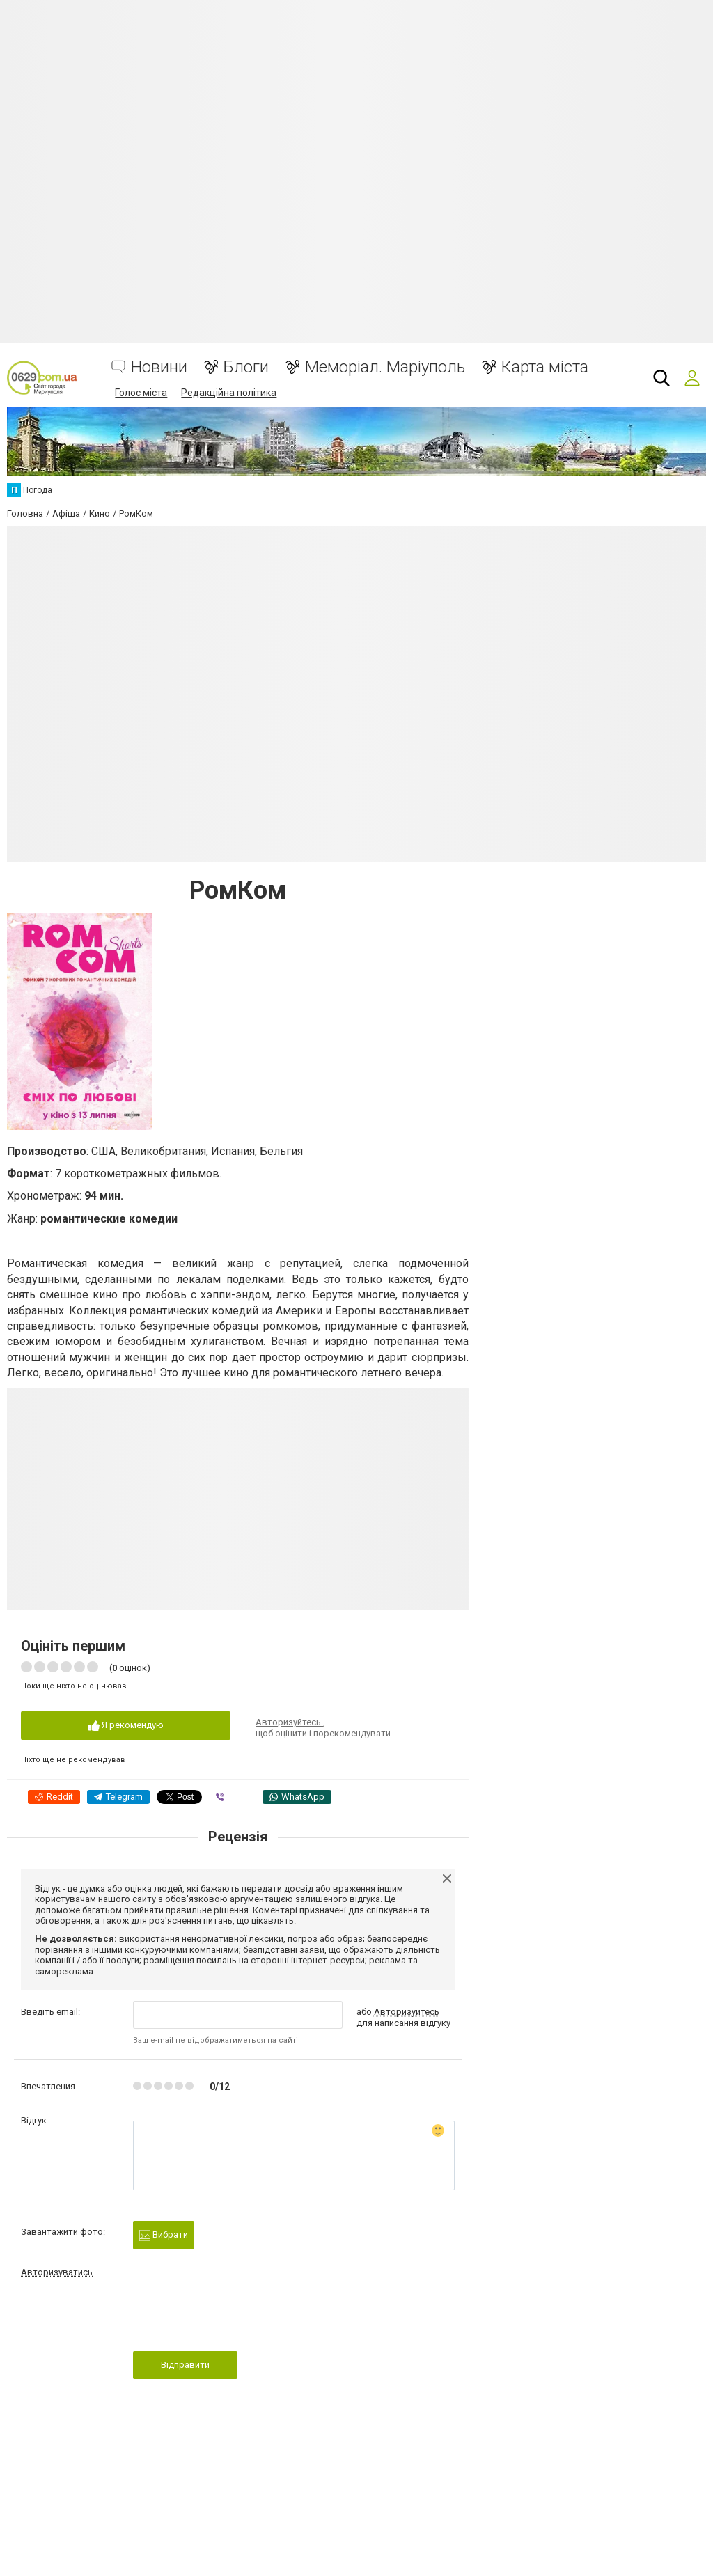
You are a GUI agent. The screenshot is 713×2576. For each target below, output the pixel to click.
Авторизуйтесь (289, 1722)
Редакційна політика (228, 392)
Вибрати (163, 2235)
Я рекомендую (126, 1725)
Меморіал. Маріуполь (385, 367)
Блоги (246, 367)
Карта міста (544, 367)
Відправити (185, 2364)
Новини (159, 367)
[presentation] (239, 2318)
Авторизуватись (57, 2272)
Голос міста (141, 392)
